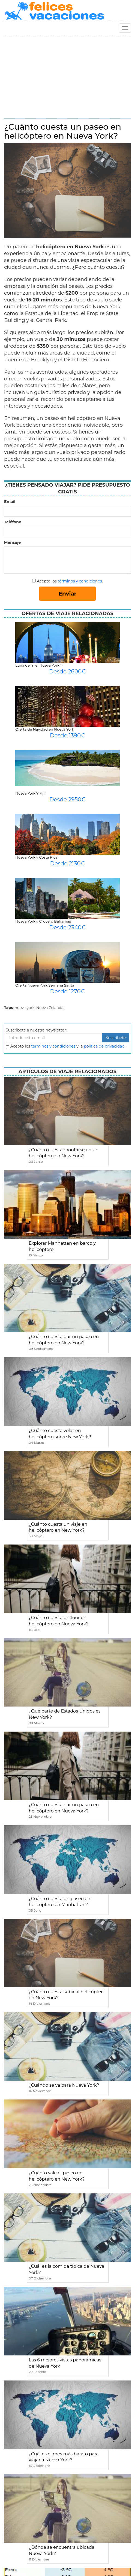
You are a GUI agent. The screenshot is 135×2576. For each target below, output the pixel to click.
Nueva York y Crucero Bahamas (43, 921)
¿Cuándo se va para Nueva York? (64, 2085)
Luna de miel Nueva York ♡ (39, 665)
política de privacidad (104, 1046)
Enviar (68, 593)
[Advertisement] (67, 76)
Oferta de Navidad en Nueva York (44, 729)
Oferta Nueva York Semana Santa (44, 985)
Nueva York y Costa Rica (36, 857)
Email (9, 501)
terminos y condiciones (53, 1046)
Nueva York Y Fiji (29, 793)
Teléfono (12, 522)
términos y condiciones (80, 581)
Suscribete (116, 1037)
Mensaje (12, 542)
